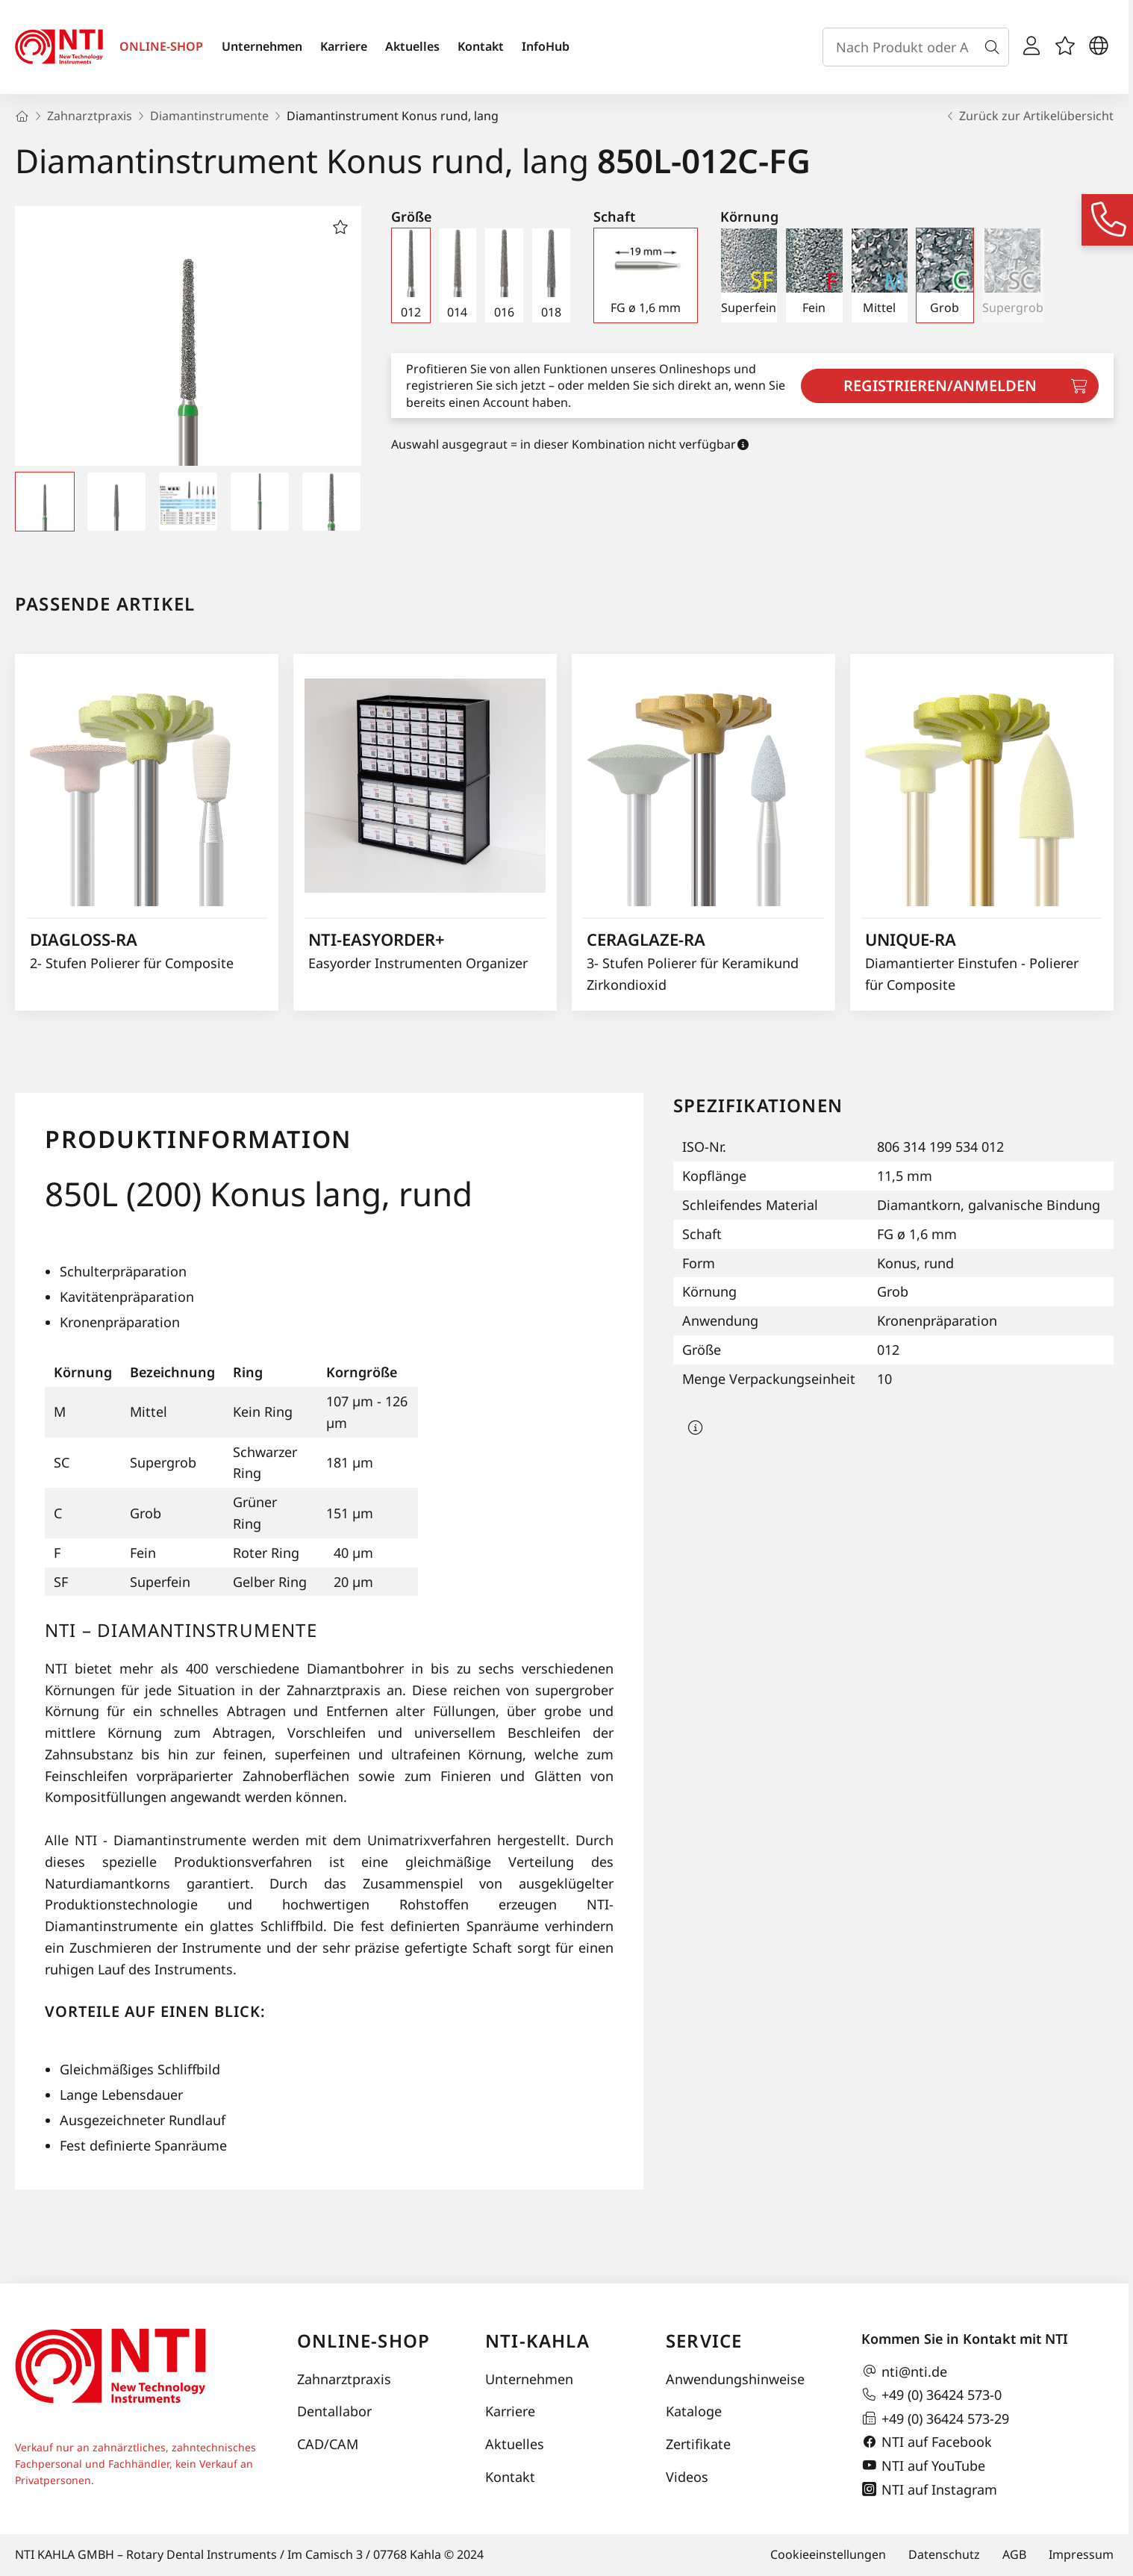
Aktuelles (412, 46)
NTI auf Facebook (926, 2442)
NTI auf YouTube (923, 2465)
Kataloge (694, 2411)
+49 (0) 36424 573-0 (931, 2394)
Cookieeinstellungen (828, 2554)
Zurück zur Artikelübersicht (1029, 116)
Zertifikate (698, 2444)
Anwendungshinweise (735, 2379)
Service (704, 2340)
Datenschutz (944, 2554)
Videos (687, 2477)
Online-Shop (363, 2340)
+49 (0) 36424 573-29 (935, 2418)
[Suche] (994, 47)
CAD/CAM (327, 2444)
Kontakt (481, 46)
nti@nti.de (904, 2371)
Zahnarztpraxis (344, 2379)
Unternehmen (262, 46)
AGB (1014, 2554)
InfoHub (545, 46)
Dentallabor (334, 2411)
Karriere (343, 46)
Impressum (1081, 2554)
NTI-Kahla (537, 2340)
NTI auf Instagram (929, 2489)
